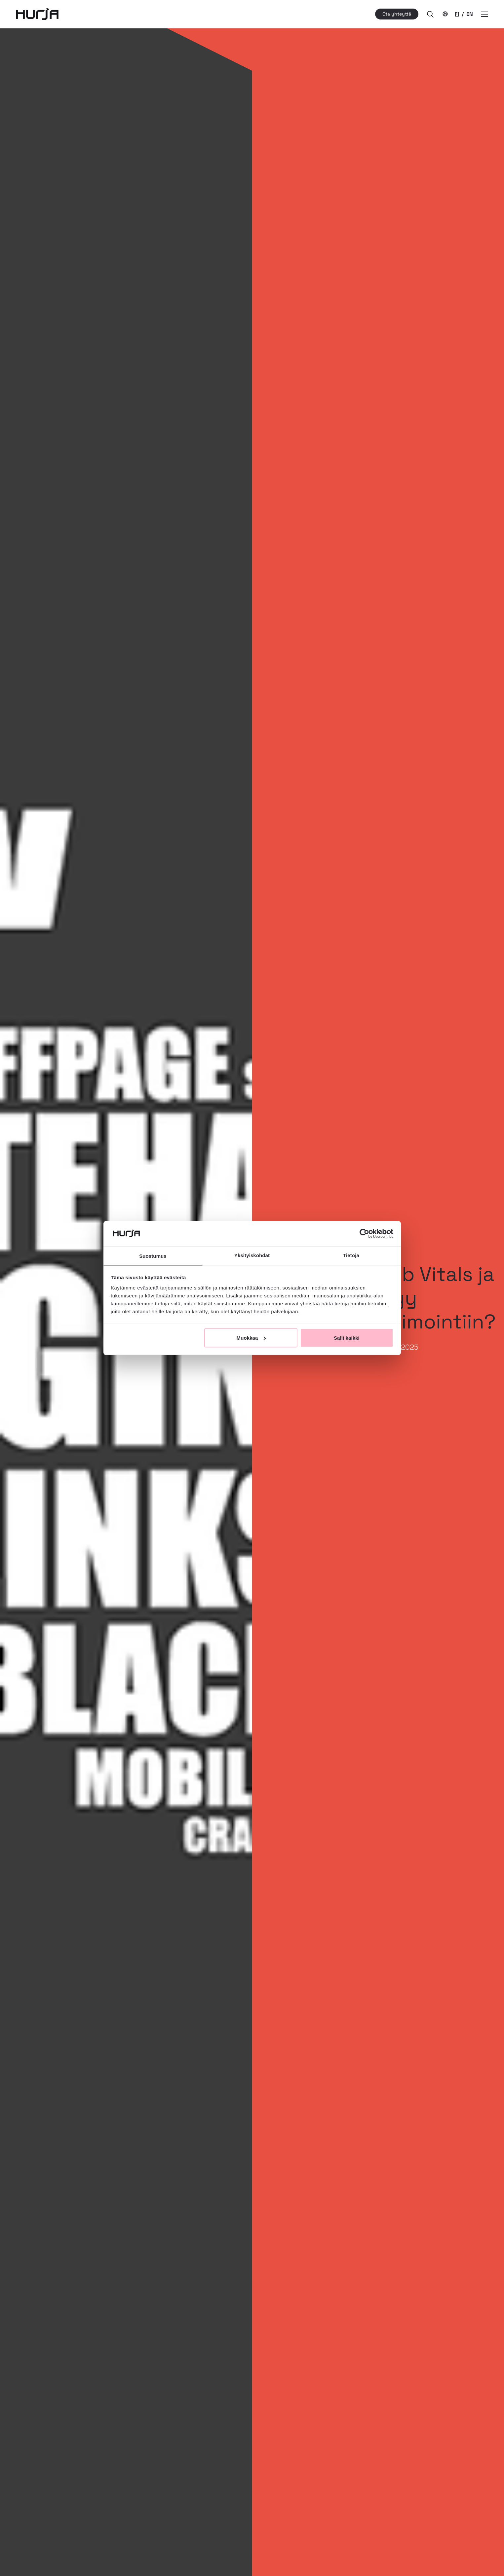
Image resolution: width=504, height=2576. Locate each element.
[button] (430, 14)
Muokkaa (251, 1338)
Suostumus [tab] (153, 1256)
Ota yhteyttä (396, 14)
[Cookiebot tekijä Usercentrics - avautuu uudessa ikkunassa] (364, 1233)
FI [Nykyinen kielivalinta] (457, 14)
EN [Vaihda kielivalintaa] (469, 14)
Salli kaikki (347, 1338)
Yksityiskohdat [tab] (252, 1255)
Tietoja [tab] (351, 1255)
